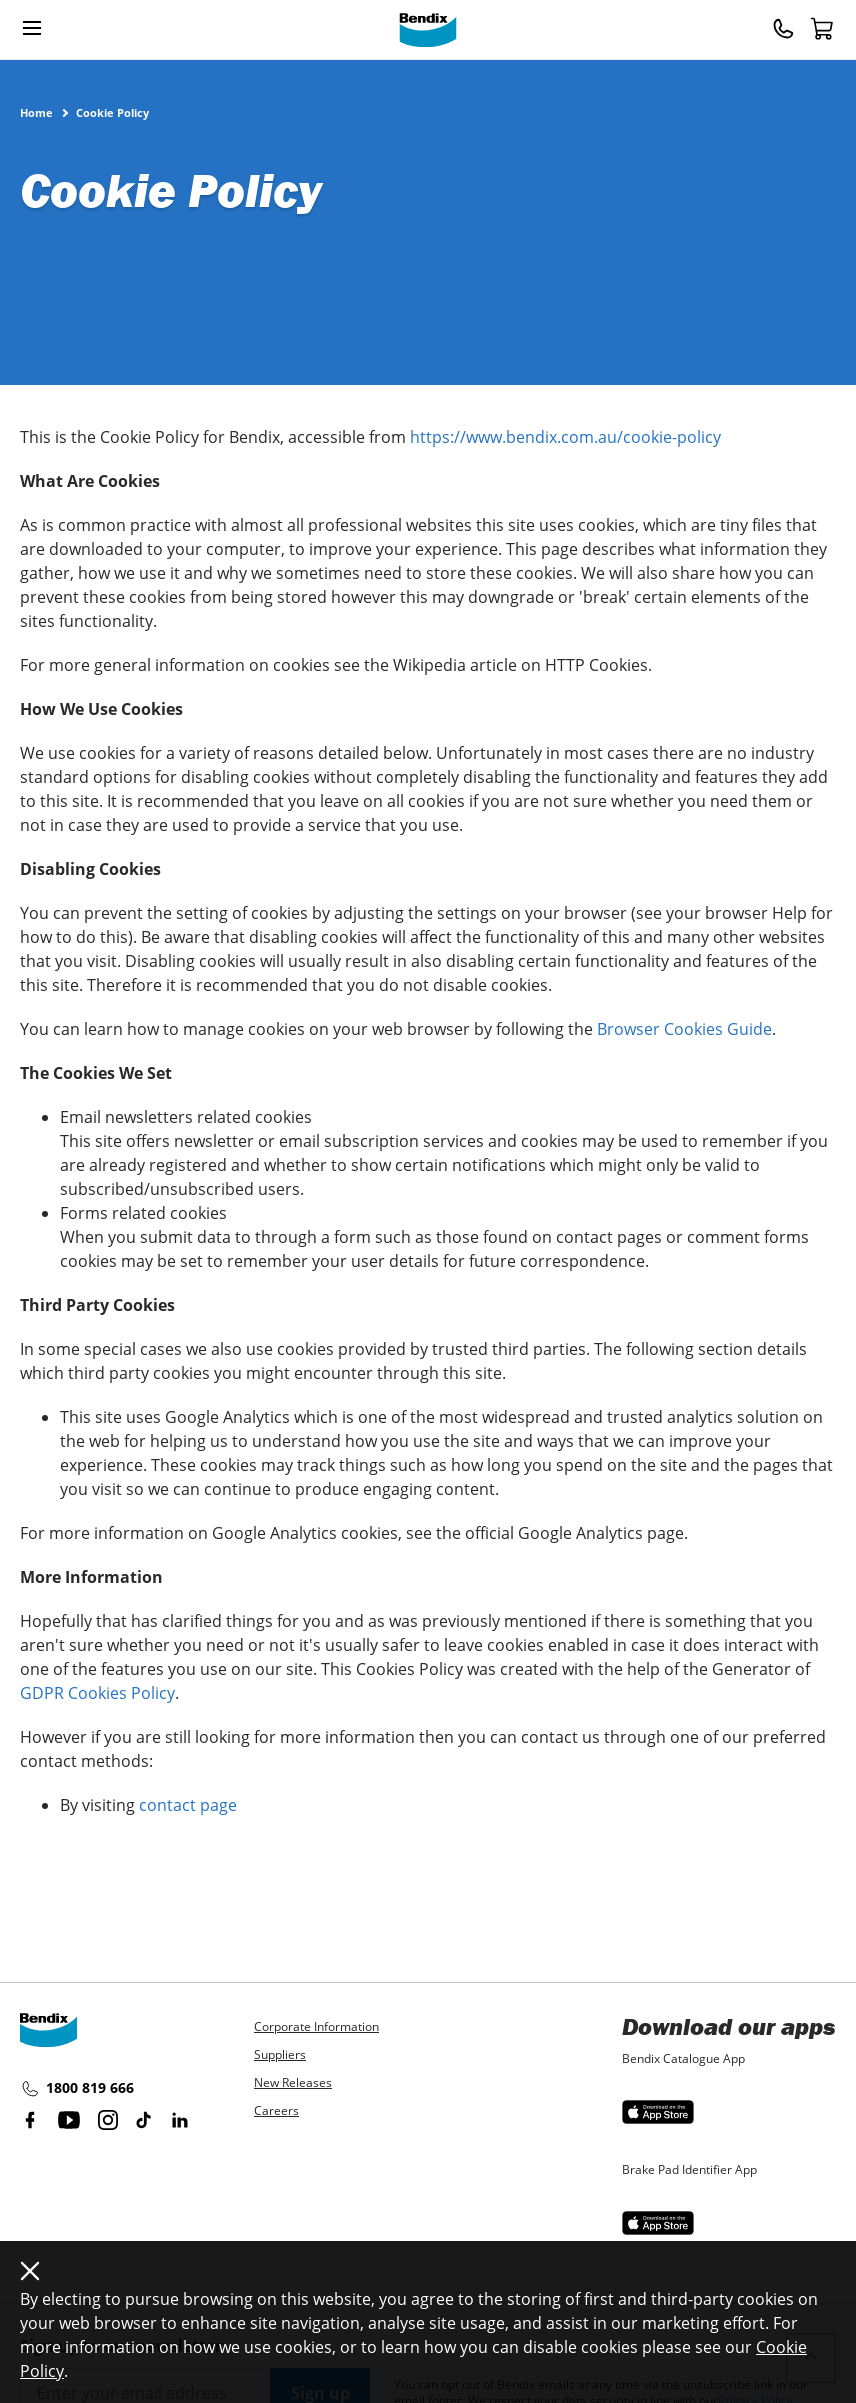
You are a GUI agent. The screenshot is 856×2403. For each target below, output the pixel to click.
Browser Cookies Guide (684, 1029)
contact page (188, 1805)
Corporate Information (316, 2026)
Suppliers (280, 2054)
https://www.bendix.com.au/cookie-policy (565, 437)
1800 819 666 (77, 2089)
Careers (276, 2110)
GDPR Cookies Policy (97, 1693)
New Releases (293, 2082)
